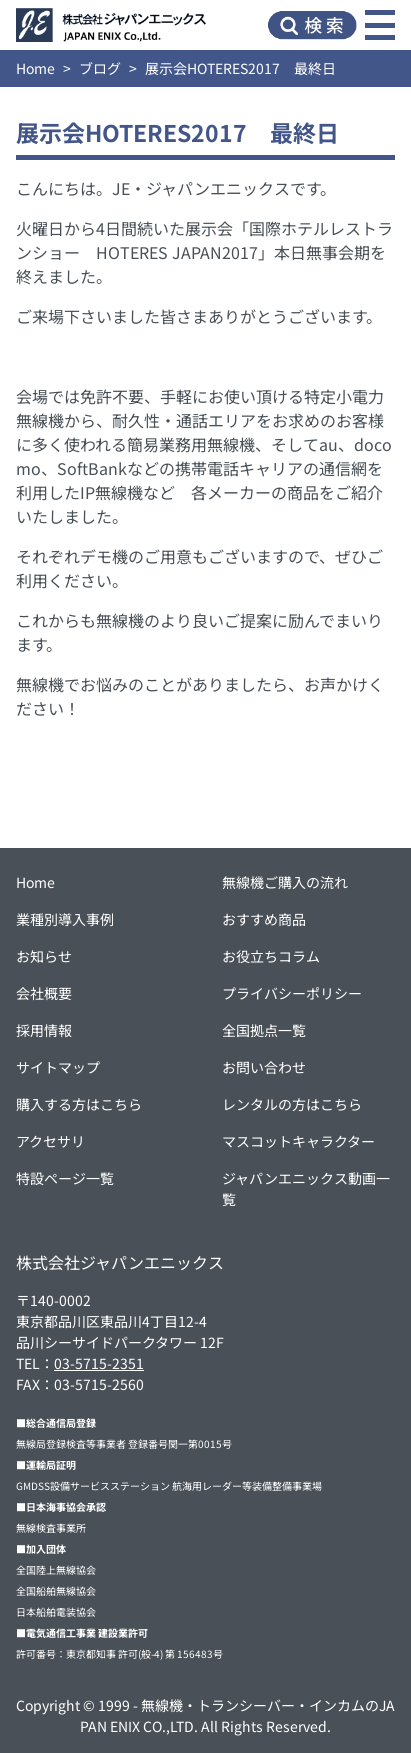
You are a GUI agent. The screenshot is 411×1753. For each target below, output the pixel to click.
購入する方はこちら (79, 1104)
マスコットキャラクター (298, 1141)
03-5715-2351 (99, 1363)
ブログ (100, 68)
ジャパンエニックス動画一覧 (306, 1188)
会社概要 (44, 993)
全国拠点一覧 (264, 1030)
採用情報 (44, 1030)
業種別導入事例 (65, 919)
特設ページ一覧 (65, 1178)
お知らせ (44, 956)
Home (35, 68)
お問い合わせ (264, 1067)
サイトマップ (58, 1067)
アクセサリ (50, 1141)
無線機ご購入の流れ (285, 882)
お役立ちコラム (271, 956)
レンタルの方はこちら (292, 1104)
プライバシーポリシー (292, 993)
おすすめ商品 (264, 919)
